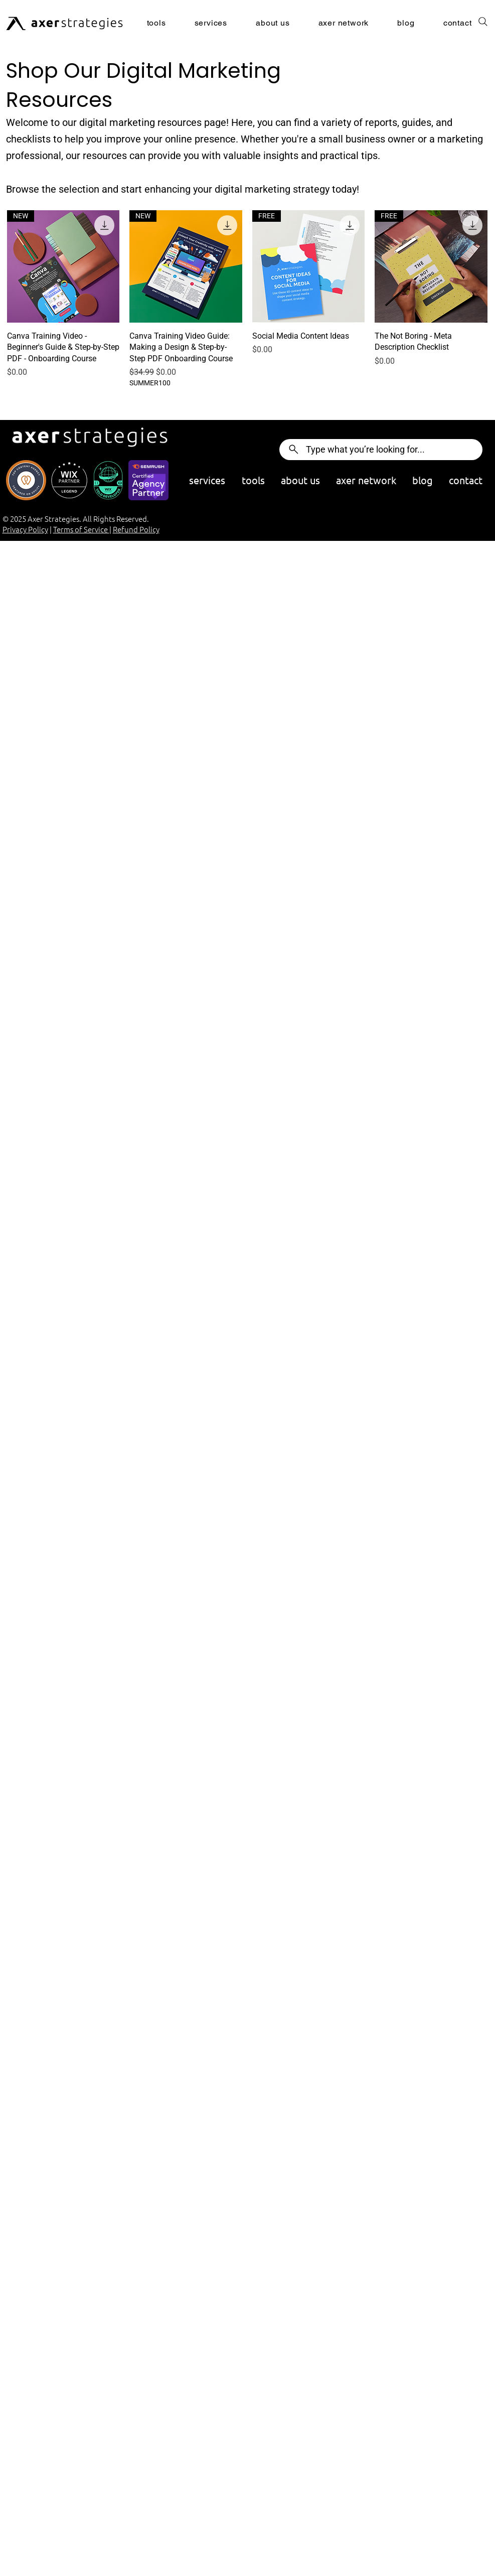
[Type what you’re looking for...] (380, 449)
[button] (222, 23)
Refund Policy (136, 529)
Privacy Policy (25, 529)
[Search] (482, 21)
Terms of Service (81, 529)
